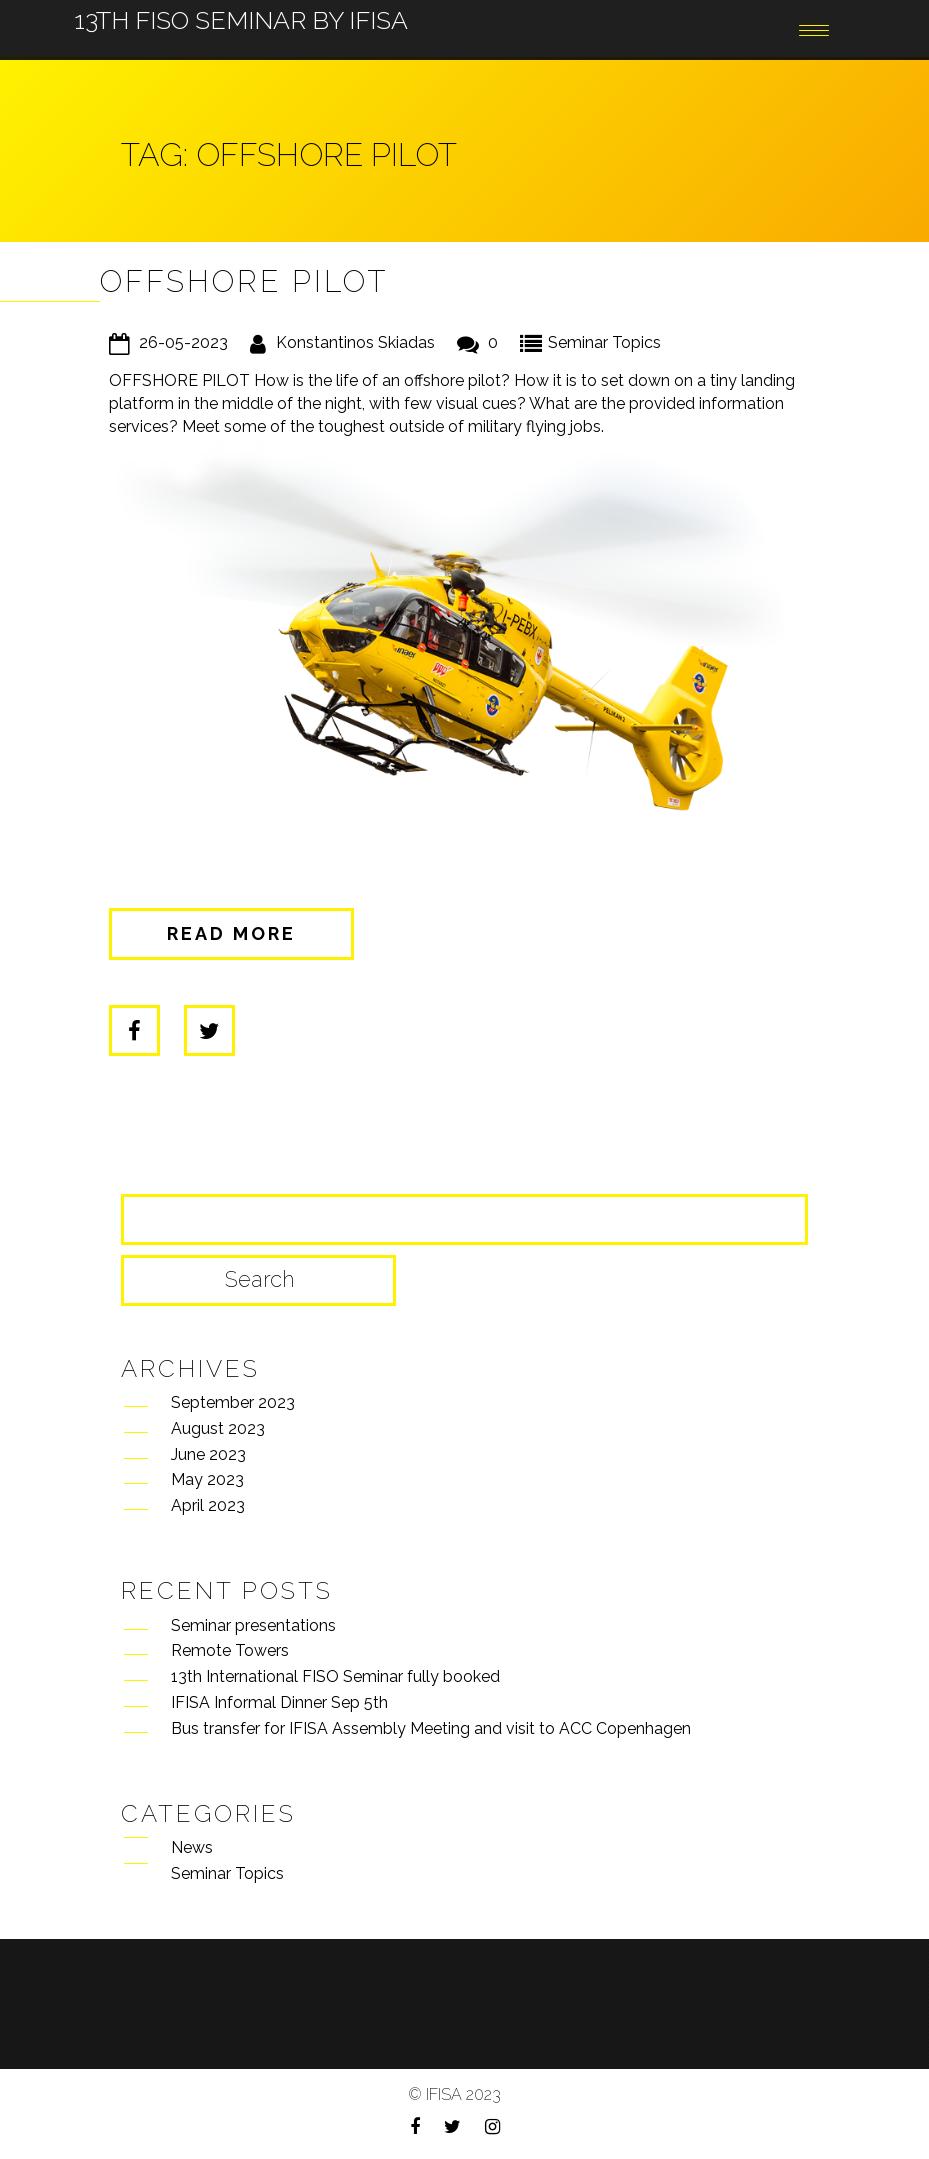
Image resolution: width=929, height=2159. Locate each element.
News (192, 1847)
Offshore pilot (244, 281)
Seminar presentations (253, 1625)
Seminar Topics (604, 342)
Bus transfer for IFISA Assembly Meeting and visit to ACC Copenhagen (431, 1728)
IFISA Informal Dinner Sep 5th (279, 1702)
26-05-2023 (183, 342)
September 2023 (233, 1402)
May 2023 (207, 1479)
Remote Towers (230, 1650)
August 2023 (218, 1428)
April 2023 (208, 1505)
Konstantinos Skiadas (355, 342)
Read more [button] (231, 933)
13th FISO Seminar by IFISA (241, 6)
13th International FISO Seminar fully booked (335, 1676)
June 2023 (208, 1454)
